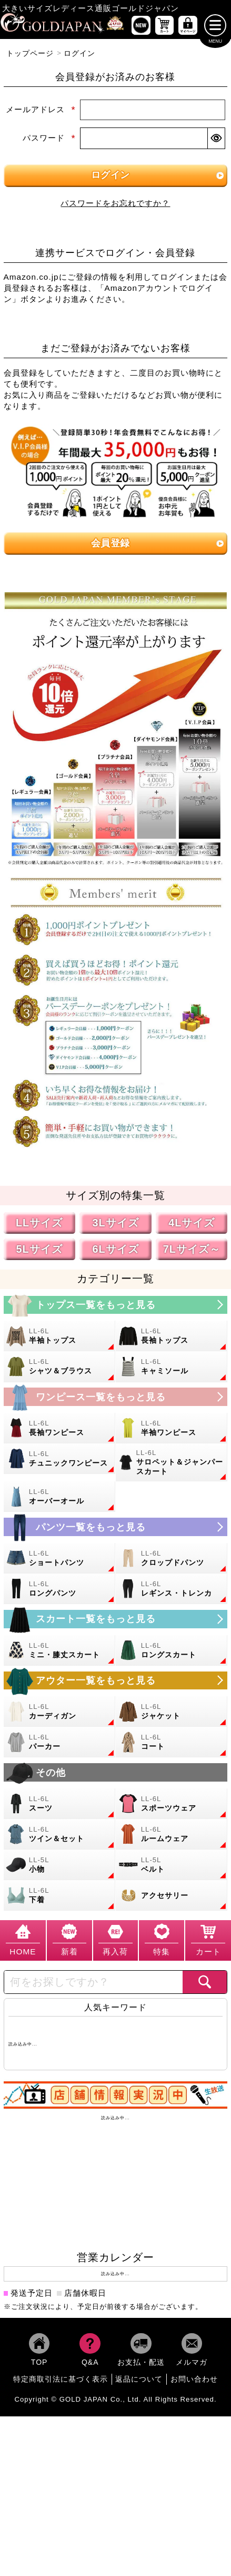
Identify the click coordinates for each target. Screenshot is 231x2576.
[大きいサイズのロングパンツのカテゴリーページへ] (60, 1591)
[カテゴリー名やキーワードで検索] (93, 1984)
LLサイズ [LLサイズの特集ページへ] (39, 1225)
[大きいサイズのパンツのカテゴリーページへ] (116, 1529)
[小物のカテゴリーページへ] (60, 1867)
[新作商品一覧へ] (141, 27)
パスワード (49, 140)
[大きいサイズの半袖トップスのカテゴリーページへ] (60, 1338)
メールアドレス (41, 111)
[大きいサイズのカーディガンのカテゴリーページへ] (60, 1714)
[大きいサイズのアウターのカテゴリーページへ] (116, 1683)
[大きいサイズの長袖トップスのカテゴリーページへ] (172, 1338)
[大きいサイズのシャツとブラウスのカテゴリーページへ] (60, 1369)
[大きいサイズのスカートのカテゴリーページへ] (116, 1622)
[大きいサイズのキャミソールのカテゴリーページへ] (172, 1369)
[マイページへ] (187, 27)
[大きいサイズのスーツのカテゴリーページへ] (60, 1806)
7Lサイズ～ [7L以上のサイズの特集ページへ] (191, 1251)
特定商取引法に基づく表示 (60, 2381)
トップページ (30, 56)
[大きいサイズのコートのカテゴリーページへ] (172, 1744)
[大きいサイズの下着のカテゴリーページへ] (60, 1898)
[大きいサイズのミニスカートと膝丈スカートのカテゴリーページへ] (60, 1652)
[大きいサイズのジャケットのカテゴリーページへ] (172, 1714)
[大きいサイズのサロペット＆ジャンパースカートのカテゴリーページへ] (172, 1465)
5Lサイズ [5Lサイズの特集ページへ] (39, 1251)
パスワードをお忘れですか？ (115, 206)
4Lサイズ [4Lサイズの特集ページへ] (191, 1225)
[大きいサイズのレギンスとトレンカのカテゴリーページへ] (172, 1591)
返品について (139, 2381)
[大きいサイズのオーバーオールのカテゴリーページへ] (60, 1499)
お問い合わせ (194, 2381)
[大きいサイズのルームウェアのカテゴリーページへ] (172, 1837)
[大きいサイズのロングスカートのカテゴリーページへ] (172, 1652)
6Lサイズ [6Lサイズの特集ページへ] (115, 1251)
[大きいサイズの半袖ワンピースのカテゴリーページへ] (172, 1430)
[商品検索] (205, 1984)
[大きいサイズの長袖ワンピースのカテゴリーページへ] (60, 1430)
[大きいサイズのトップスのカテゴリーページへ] (116, 1307)
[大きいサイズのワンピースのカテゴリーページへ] (116, 1399)
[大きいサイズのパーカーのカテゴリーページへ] (60, 1744)
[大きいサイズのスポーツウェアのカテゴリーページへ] (172, 1806)
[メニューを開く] (215, 28)
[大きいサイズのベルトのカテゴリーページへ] (172, 1867)
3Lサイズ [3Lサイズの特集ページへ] (115, 1225)
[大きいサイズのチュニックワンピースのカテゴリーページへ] (60, 1461)
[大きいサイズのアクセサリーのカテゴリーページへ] (172, 1898)
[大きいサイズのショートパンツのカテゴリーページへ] (60, 1561)
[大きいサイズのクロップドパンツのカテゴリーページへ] (172, 1561)
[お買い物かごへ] (164, 27)
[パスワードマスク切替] (216, 141)
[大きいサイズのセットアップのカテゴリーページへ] (60, 1837)
